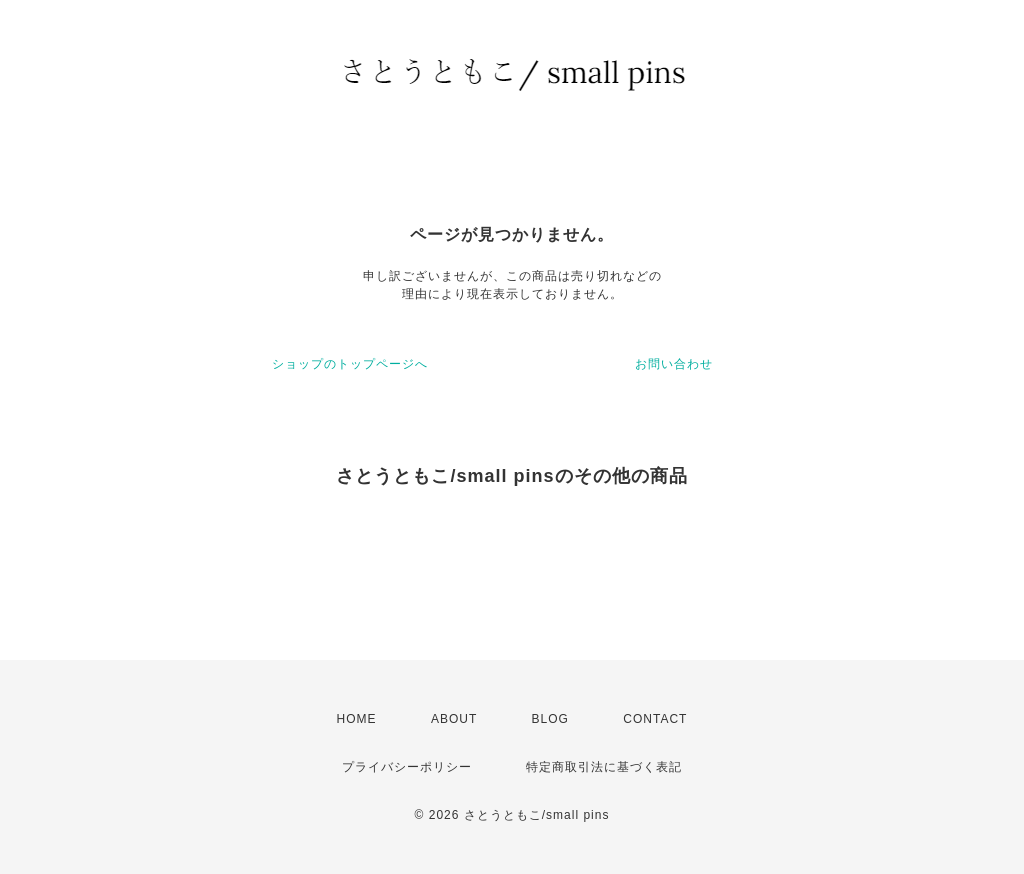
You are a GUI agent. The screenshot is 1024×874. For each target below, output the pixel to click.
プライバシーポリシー (407, 767)
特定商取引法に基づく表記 (604, 767)
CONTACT (655, 719)
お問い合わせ (674, 364)
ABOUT (454, 719)
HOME (357, 719)
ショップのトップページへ (350, 364)
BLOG (550, 719)
